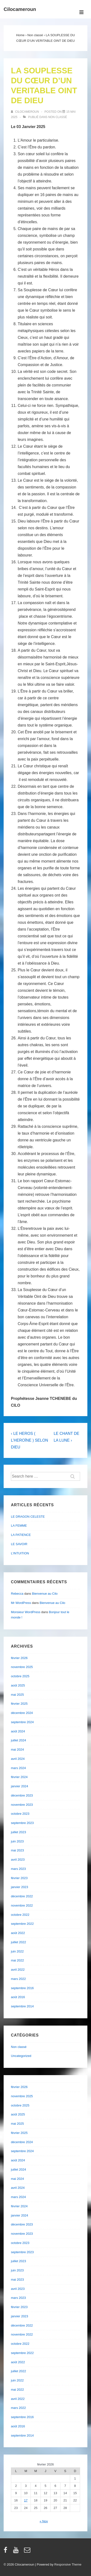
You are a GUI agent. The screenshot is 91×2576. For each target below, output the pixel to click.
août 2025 (18, 1685)
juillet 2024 (18, 1740)
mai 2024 (17, 1749)
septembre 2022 (22, 1924)
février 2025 (19, 1703)
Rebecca (17, 1593)
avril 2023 (18, 1859)
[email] (28, 2551)
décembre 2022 (22, 1896)
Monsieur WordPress (25, 1612)
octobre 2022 (20, 1915)
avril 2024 (18, 1759)
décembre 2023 (22, 1795)
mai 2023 (17, 1850)
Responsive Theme (68, 2564)
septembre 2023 (22, 1823)
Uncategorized (21, 2056)
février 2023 (19, 1878)
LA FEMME (19, 1525)
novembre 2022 (22, 1905)
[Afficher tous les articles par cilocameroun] (25, 111)
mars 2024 (18, 1768)
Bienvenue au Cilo (45, 1593)
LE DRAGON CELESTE (28, 1516)
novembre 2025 (22, 1667)
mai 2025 (17, 1694)
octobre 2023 (20, 1813)
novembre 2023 (22, 1804)
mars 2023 (18, 1869)
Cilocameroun (20, 9)
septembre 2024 (22, 1722)
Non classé (57, 117)
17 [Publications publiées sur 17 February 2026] (25, 2500)
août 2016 (18, 1997)
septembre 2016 (22, 1988)
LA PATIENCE (21, 1535)
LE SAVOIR (19, 1544)
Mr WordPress (21, 1603)
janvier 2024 (19, 1786)
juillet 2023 (18, 1832)
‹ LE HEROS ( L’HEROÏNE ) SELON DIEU (29, 1440)
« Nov (44, 2521)
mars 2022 (18, 1979)
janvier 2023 (19, 1887)
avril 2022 (18, 1969)
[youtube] (17, 2551)
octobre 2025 (20, 1676)
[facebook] (6, 2551)
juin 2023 (17, 1841)
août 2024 (18, 1731)
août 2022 (18, 1933)
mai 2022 (17, 1960)
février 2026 (19, 1658)
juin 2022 (17, 1951)
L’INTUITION (20, 1553)
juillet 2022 (18, 1942)
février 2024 (19, 1777)
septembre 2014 (22, 2006)
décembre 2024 (22, 1713)
